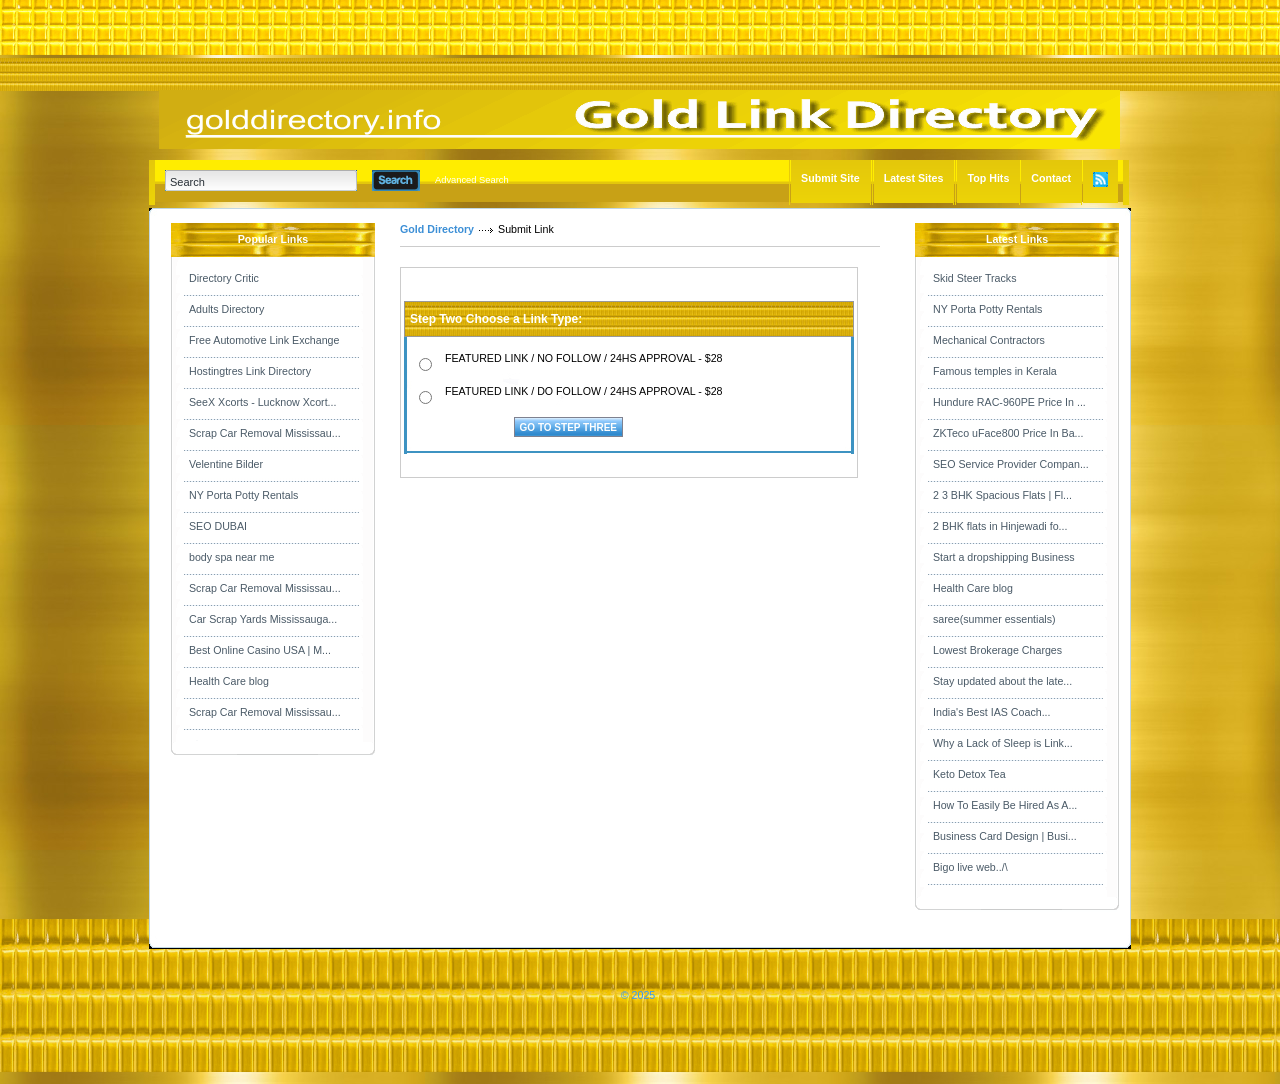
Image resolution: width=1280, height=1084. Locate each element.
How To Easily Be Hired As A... (1005, 805)
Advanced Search (472, 180)
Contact (1051, 178)
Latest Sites (914, 178)
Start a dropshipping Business (1004, 557)
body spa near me (231, 557)
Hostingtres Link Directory (250, 371)
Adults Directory (226, 309)
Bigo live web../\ (970, 867)
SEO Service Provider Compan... (1011, 464)
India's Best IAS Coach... (992, 712)
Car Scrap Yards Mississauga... (263, 619)
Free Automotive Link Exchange (264, 340)
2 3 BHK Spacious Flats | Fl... (1002, 495)
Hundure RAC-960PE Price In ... (1009, 402)
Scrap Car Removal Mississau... (265, 433)
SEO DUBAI (218, 526)
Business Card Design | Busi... (1005, 836)
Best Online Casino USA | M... (260, 650)
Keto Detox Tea (969, 774)
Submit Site (830, 178)
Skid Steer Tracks (975, 278)
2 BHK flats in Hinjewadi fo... (1000, 526)
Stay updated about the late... (1002, 681)
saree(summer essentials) (994, 619)
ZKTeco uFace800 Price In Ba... (1008, 433)
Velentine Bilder (226, 464)
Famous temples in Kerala (995, 371)
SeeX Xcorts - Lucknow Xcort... (262, 402)
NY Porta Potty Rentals (243, 495)
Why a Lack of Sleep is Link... (1003, 743)
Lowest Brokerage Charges (997, 650)
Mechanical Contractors (989, 340)
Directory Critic (224, 278)
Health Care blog (229, 681)
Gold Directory (437, 229)
